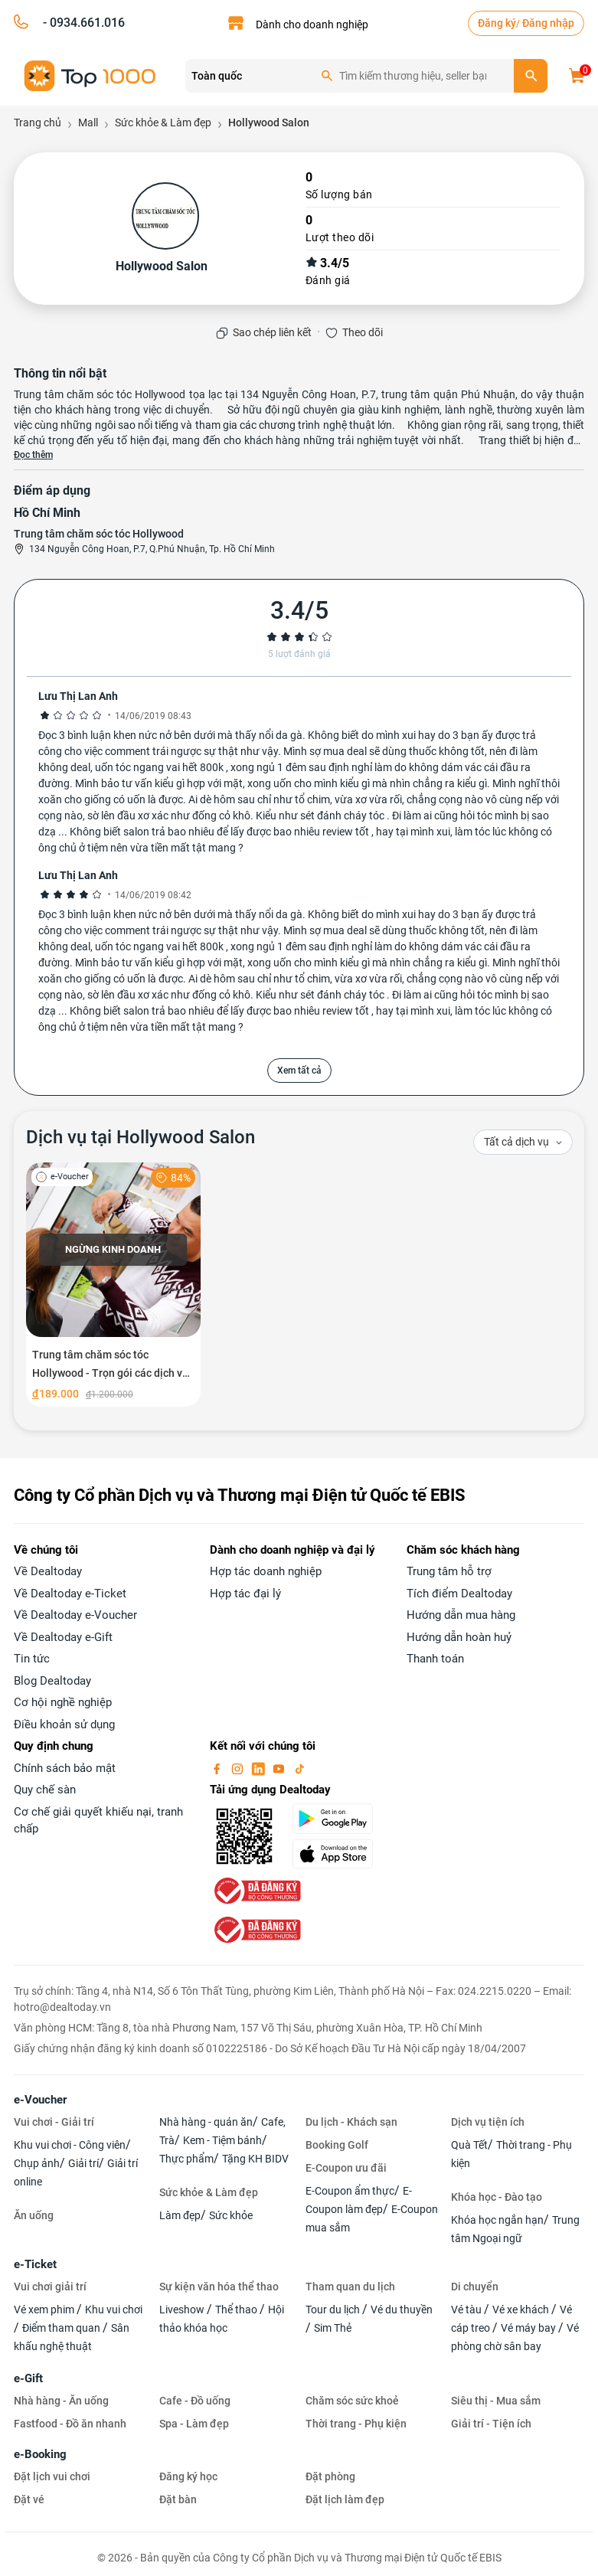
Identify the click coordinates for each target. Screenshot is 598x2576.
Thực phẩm (186, 2159)
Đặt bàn (178, 2499)
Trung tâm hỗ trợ (449, 1571)
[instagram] (238, 1768)
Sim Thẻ (332, 2328)
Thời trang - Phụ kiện (356, 2423)
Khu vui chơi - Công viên (70, 2145)
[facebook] (218, 1768)
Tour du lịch (334, 2309)
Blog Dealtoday (52, 1681)
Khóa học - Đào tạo (496, 2197)
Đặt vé (29, 2499)
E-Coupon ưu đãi (346, 2168)
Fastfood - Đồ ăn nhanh (70, 2423)
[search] (530, 76)
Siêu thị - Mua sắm (496, 2401)
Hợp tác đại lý (245, 1593)
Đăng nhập (548, 23)
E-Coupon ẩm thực (350, 2191)
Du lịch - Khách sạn (351, 2122)
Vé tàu (467, 2309)
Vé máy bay (529, 2328)
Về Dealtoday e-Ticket (70, 1593)
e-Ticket (35, 2264)
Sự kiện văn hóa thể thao (219, 2286)
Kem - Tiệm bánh (222, 2140)
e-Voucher (40, 2100)
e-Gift (28, 2378)
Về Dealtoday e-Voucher (75, 1615)
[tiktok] (299, 1768)
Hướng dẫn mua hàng (461, 1615)
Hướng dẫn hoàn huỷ (459, 1637)
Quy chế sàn (45, 1789)
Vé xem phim (45, 2309)
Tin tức (32, 1659)
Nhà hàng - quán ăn (206, 2122)
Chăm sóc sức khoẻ (352, 2401)
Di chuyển (474, 2286)
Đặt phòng (330, 2476)
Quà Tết (469, 2145)
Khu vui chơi (113, 2309)
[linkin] (259, 1768)
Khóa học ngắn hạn (497, 2220)
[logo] (90, 74)
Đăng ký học (188, 2476)
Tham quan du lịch (350, 2286)
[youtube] (280, 1768)
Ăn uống (34, 2215)
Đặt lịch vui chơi (52, 2476)
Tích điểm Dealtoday (459, 1593)
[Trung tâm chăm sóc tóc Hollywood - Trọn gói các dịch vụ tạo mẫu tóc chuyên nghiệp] (113, 1284)
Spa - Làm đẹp (194, 2423)
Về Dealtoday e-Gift (63, 1637)
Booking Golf (337, 2145)
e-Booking (40, 2454)
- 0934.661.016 (82, 22)
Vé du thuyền (402, 2309)
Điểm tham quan (62, 2328)
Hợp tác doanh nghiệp (266, 1571)
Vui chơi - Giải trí (54, 2122)
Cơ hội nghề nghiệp (63, 1702)
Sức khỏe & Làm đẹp (208, 2192)
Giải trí (83, 2163)
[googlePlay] (340, 1818)
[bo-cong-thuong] (256, 1890)
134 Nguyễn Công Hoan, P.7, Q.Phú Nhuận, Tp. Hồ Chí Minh (152, 549)
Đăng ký (497, 23)
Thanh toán (435, 1659)
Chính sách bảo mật (65, 1768)
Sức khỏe (231, 2215)
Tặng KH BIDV (255, 2159)
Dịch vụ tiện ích (487, 2122)
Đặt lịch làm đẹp (345, 2499)
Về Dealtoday (48, 1571)
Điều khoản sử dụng (64, 1724)
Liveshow (183, 2309)
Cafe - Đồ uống (194, 2401)
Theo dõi (362, 332)
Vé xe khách (521, 2309)
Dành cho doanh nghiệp (312, 24)
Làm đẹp (180, 2215)
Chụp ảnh (37, 2163)
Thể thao (237, 2309)
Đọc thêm (33, 454)
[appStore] (340, 1854)
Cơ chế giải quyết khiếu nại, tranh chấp (98, 1820)
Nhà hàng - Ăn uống (61, 2401)
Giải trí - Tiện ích (491, 2423)
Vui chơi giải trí (50, 2286)
